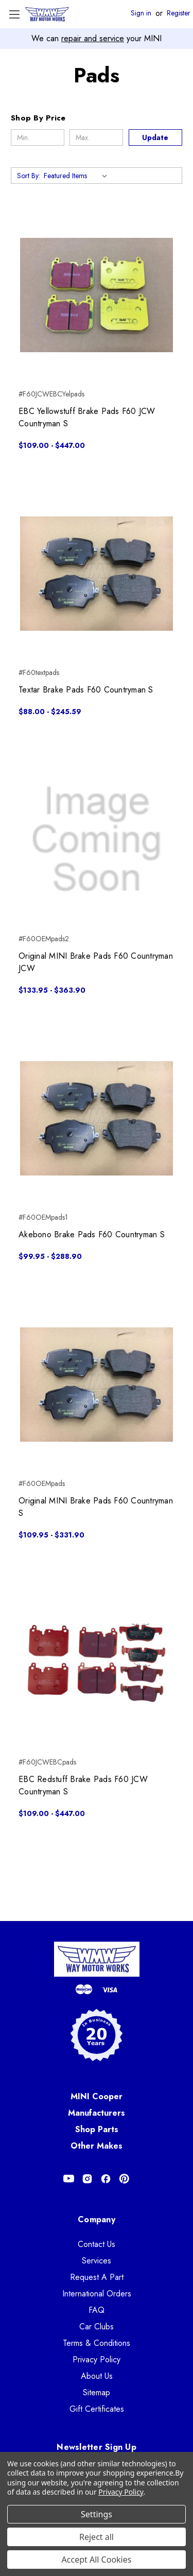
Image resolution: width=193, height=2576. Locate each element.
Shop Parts (96, 2129)
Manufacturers (96, 2113)
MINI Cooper (96, 2096)
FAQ (96, 2310)
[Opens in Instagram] (87, 2178)
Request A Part (97, 2277)
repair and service (92, 38)
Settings (96, 2514)
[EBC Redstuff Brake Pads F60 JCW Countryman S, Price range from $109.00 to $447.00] (96, 1662)
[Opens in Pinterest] (124, 2178)
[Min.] (37, 137)
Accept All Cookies (97, 2559)
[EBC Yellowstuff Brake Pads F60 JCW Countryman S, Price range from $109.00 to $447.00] (96, 294)
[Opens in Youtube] (68, 2178)
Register (178, 13)
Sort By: (28, 175)
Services (96, 2261)
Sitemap (96, 2392)
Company (96, 2219)
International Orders (96, 2294)
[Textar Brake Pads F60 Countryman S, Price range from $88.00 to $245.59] (96, 573)
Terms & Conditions (96, 2343)
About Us (97, 2376)
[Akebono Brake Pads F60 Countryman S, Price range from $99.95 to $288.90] (96, 1118)
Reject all (96, 2537)
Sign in (141, 13)
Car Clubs (96, 2326)
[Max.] (96, 137)
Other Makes (96, 2146)
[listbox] (77, 175)
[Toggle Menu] (14, 14)
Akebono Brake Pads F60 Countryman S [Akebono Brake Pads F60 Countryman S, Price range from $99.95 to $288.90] (92, 1234)
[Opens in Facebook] (105, 2178)
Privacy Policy (96, 2359)
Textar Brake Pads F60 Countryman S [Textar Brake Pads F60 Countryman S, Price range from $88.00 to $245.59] (86, 690)
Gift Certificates (96, 2409)
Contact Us (96, 2244)
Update (155, 137)
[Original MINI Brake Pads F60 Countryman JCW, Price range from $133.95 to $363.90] (96, 839)
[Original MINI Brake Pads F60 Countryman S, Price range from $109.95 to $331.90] (96, 1384)
